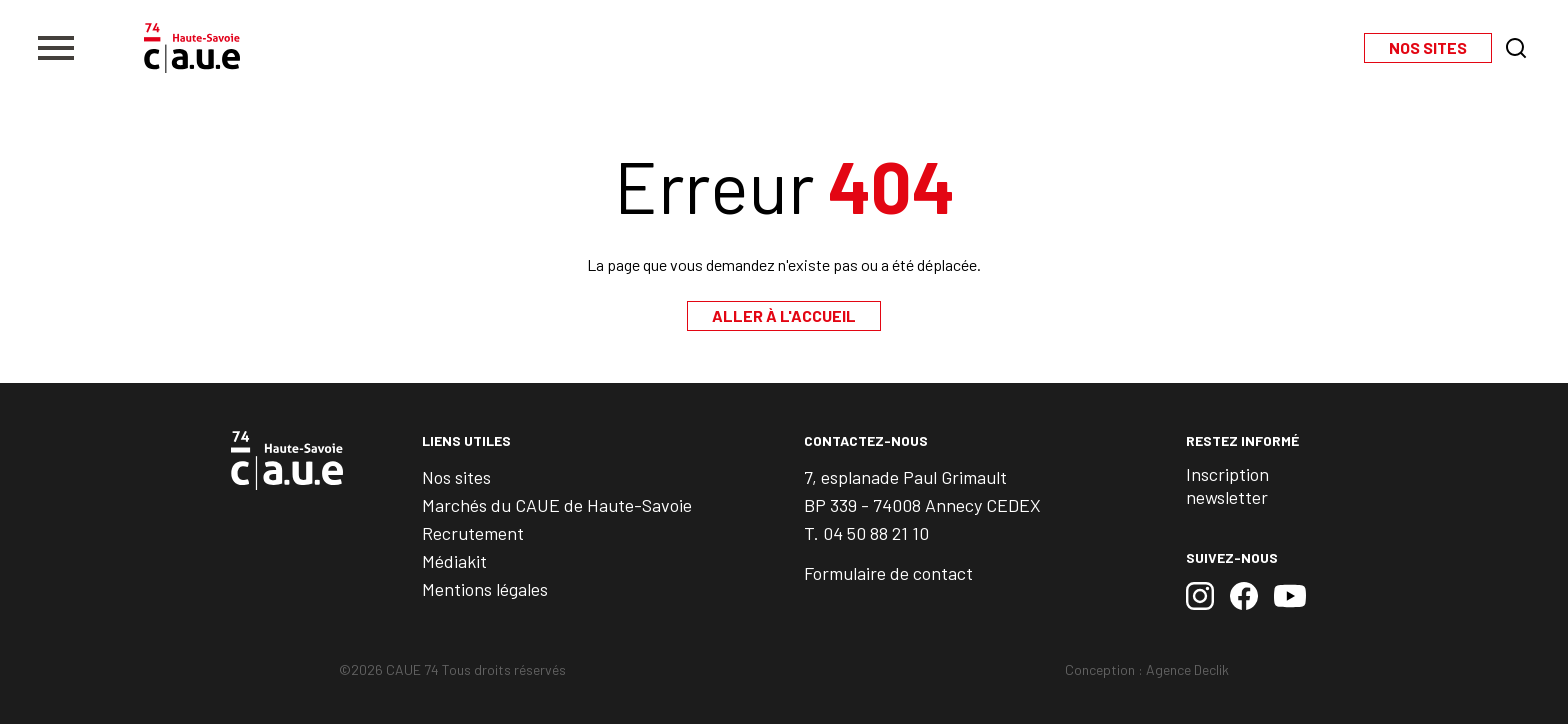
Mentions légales (485, 589)
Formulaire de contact (888, 573)
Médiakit (454, 561)
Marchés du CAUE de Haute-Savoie (557, 505)
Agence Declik (1187, 669)
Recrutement (473, 533)
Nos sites (456, 477)
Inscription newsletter (1227, 485)
